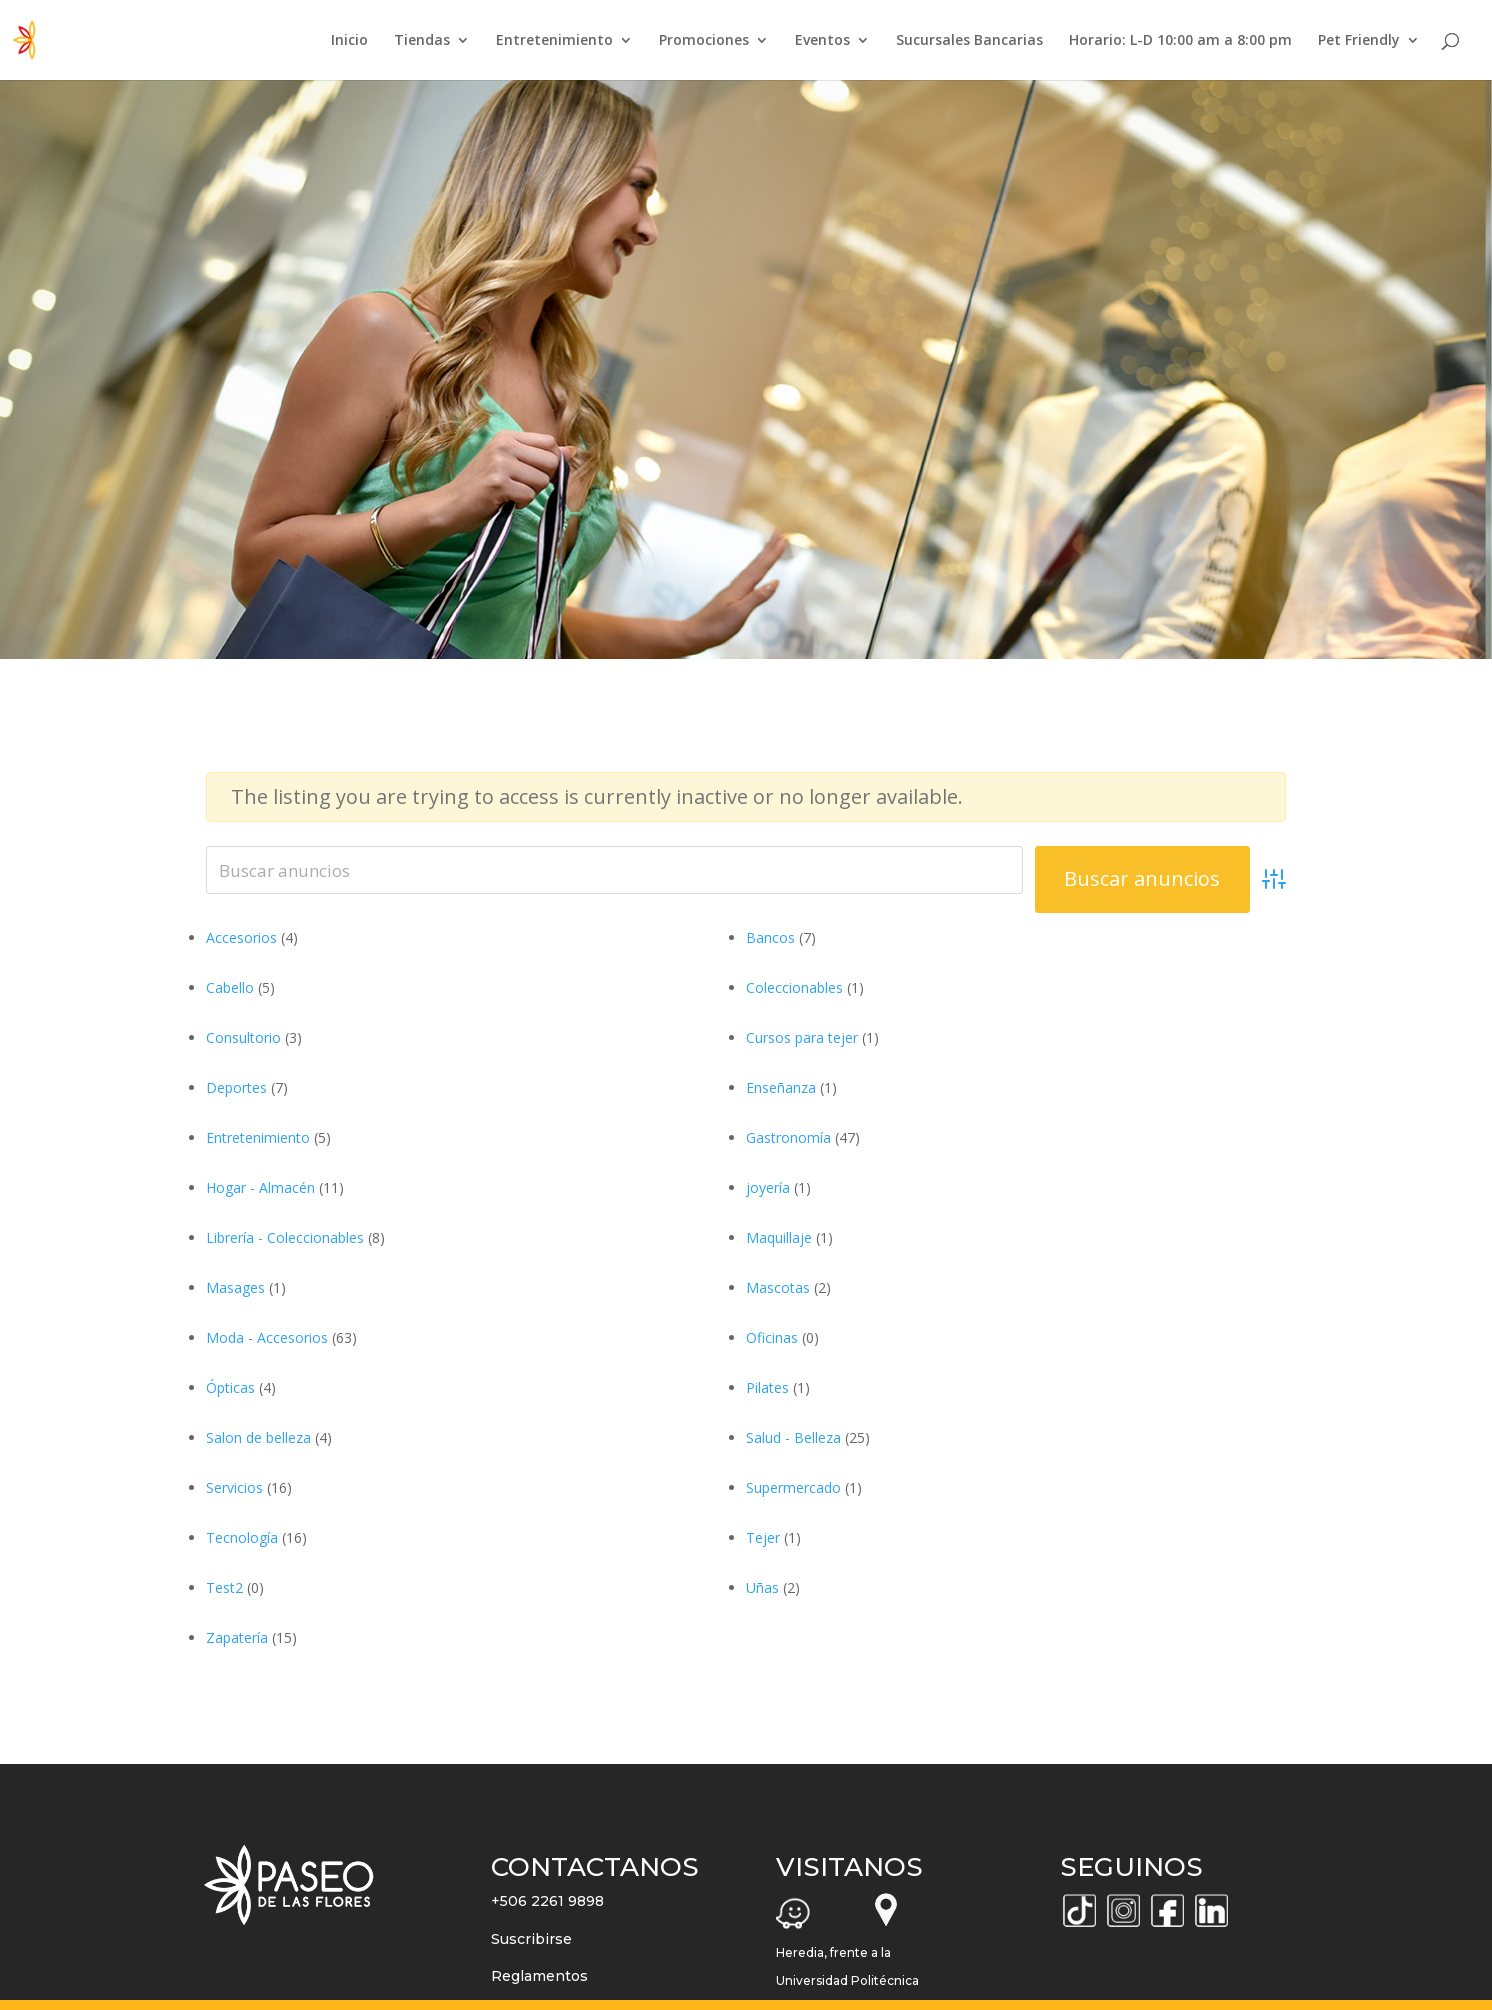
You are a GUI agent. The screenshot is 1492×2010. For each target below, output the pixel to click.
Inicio (349, 41)
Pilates (767, 1387)
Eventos (822, 41)
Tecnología (242, 1537)
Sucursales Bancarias (969, 41)
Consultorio (243, 1037)
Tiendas (422, 41)
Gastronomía (788, 1137)
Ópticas (230, 1387)
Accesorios (241, 937)
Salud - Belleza (793, 1437)
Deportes (236, 1087)
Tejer (763, 1537)
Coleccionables (794, 987)
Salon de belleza (258, 1437)
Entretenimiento (554, 41)
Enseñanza (781, 1087)
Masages (235, 1287)
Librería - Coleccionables (285, 1237)
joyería (768, 1187)
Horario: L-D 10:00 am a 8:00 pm (1180, 41)
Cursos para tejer (802, 1037)
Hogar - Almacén (260, 1187)
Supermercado (793, 1487)
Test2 (224, 1587)
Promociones (704, 41)
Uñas (762, 1587)
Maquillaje (779, 1237)
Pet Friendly (1359, 41)
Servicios (234, 1487)
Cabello (230, 987)
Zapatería (237, 1637)
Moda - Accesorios (267, 1337)
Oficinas (772, 1337)
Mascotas (778, 1287)
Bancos (770, 937)
